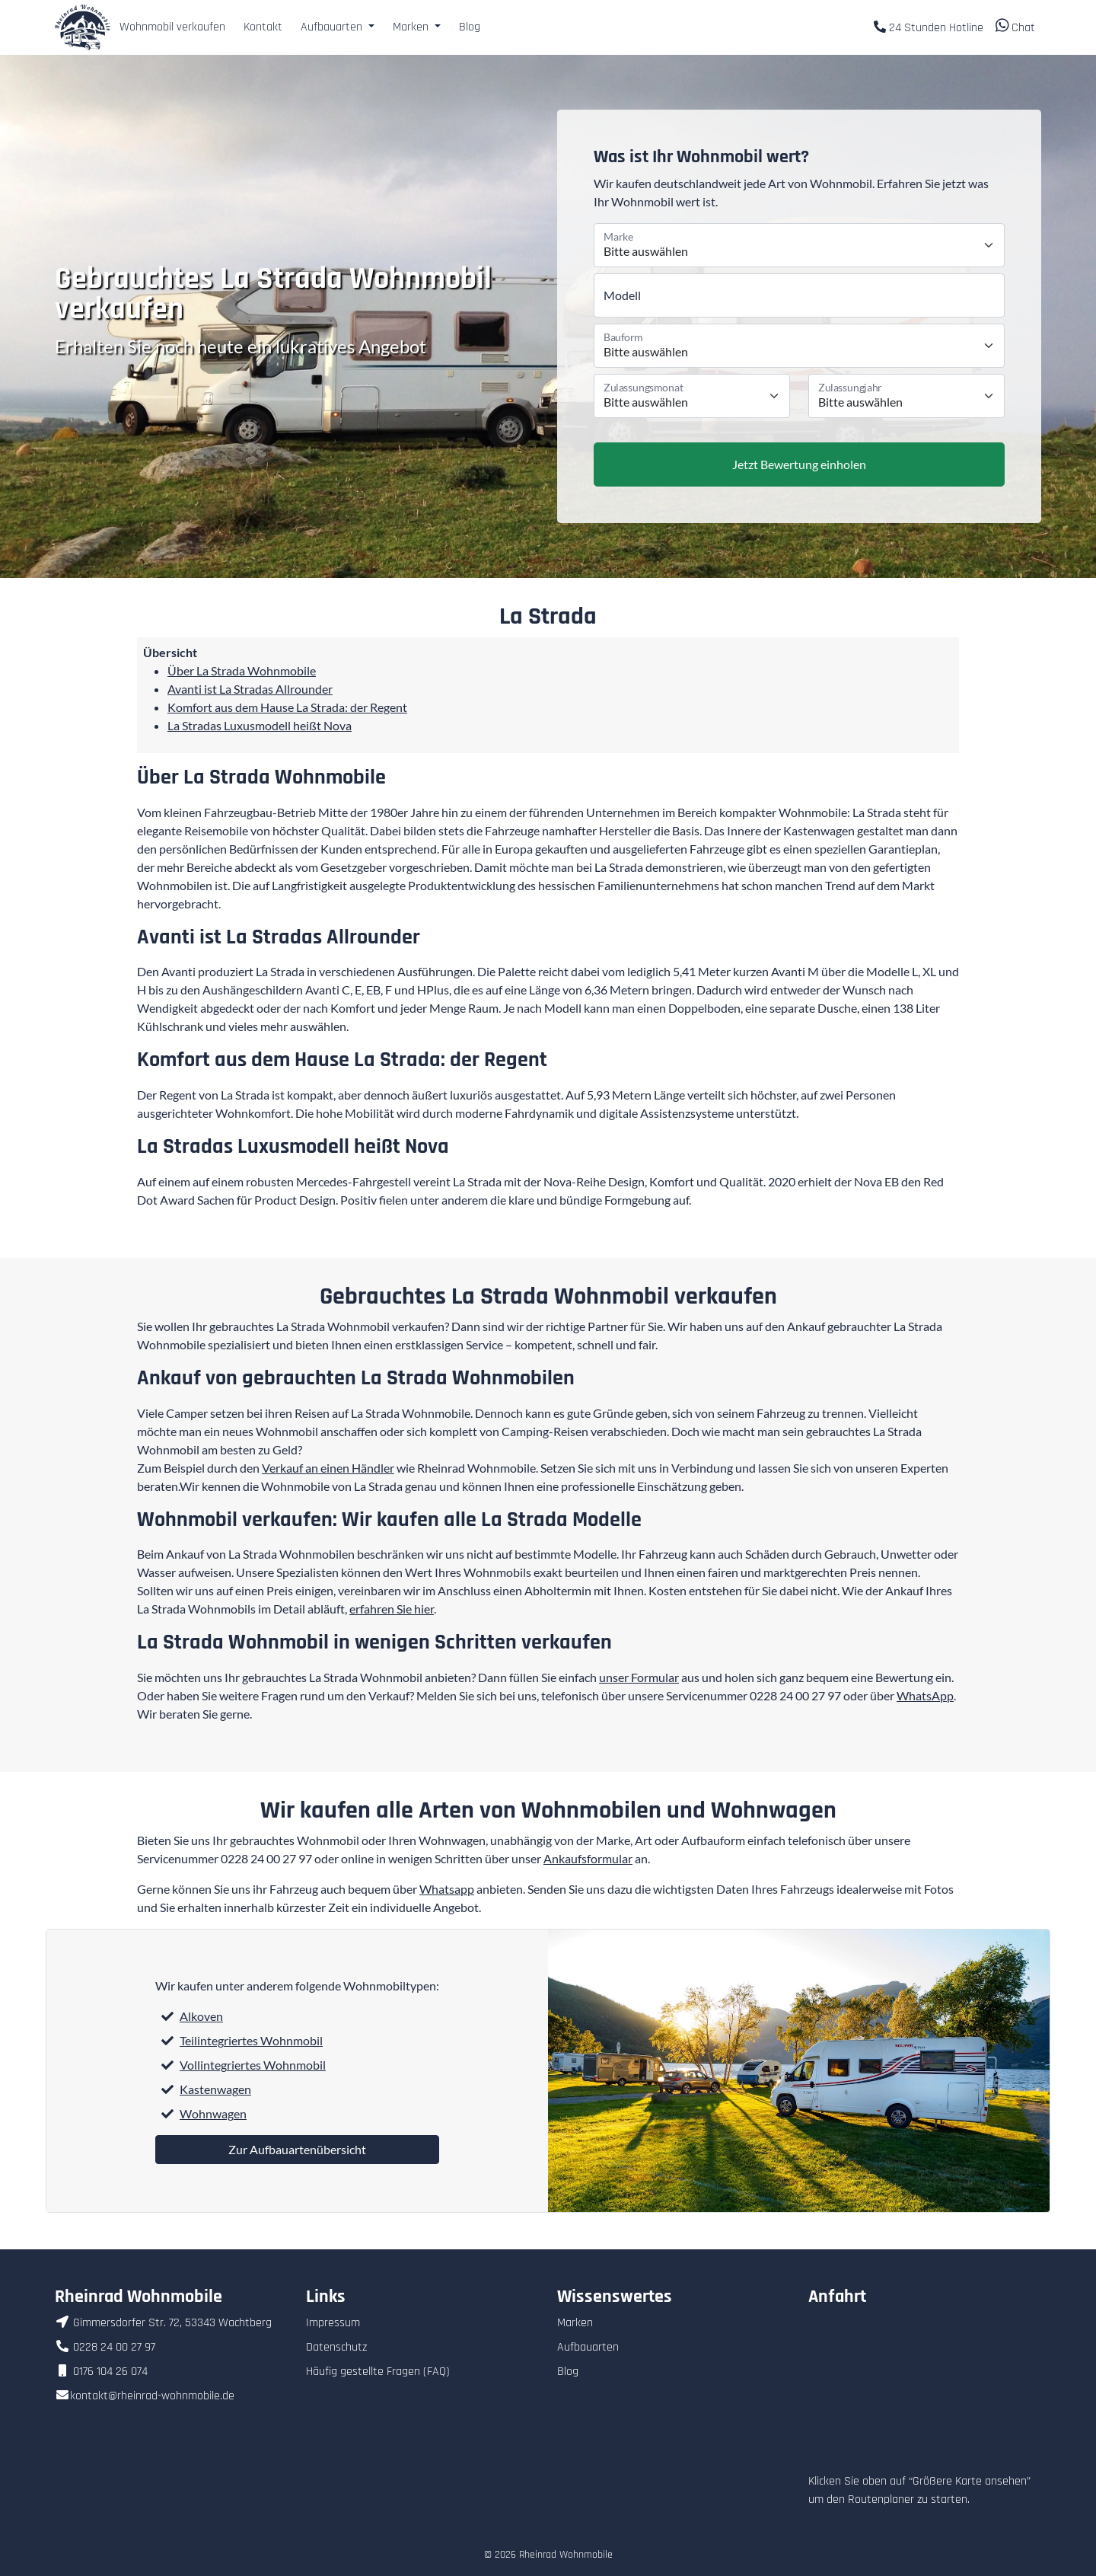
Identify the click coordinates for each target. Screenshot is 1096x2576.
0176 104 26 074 (101, 2372)
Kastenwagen (215, 2089)
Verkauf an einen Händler (328, 1467)
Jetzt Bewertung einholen (799, 464)
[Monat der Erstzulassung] (692, 396)
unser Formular (639, 1677)
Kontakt (263, 27)
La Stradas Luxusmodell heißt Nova (259, 725)
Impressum (333, 2323)
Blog (469, 27)
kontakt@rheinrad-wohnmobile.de (144, 2396)
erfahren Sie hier (391, 1608)
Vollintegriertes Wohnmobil (253, 2064)
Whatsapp (446, 1889)
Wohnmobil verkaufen (172, 27)
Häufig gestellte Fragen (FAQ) (378, 2372)
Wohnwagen (213, 2113)
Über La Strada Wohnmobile (241, 670)
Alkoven (201, 2016)
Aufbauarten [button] (333, 27)
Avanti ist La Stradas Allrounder (250, 689)
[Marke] (799, 245)
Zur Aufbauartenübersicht (297, 2149)
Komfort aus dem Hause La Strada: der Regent (287, 707)
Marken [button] (412, 27)
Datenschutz (336, 2347)
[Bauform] (799, 346)
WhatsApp (925, 1695)
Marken (575, 2323)
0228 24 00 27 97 (795, 1695)
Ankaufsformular (587, 1858)
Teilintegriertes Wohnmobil (251, 2040)
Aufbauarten (588, 2347)
